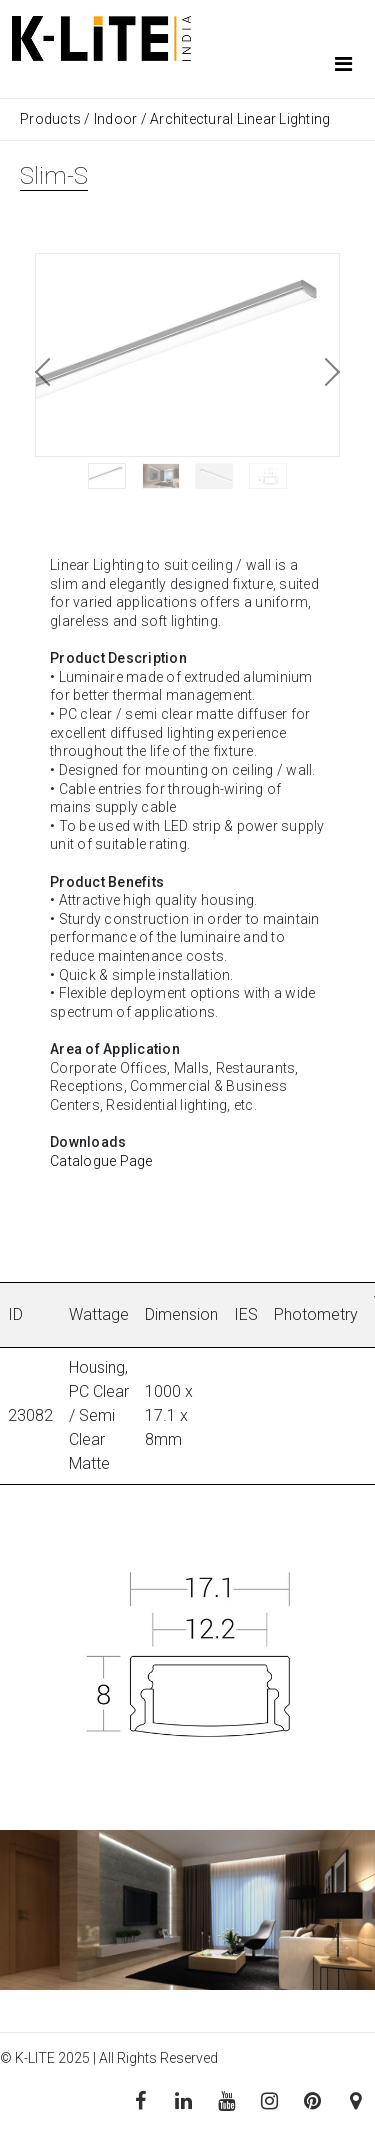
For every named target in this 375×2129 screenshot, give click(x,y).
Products (52, 119)
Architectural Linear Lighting (240, 119)
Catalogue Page (101, 1161)
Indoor (116, 119)
